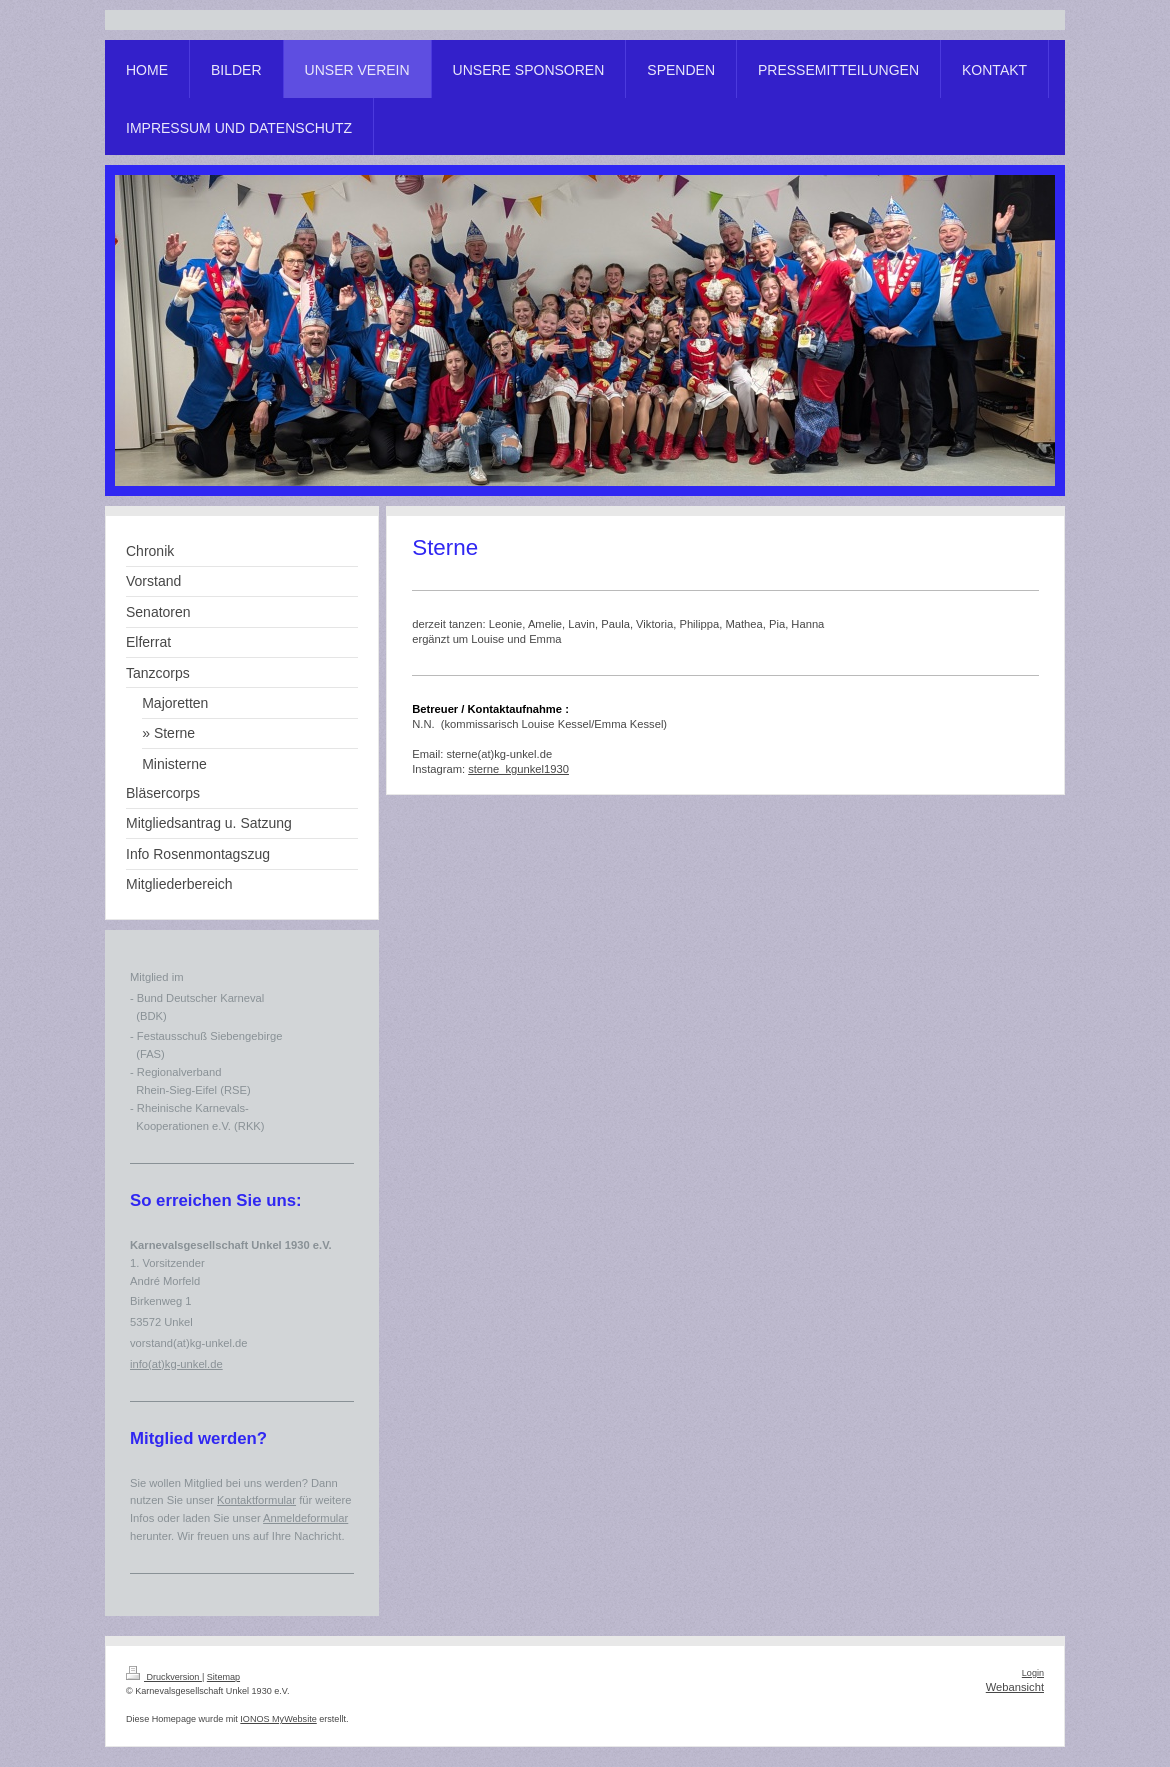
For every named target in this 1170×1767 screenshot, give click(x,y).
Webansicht (1015, 1687)
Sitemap (223, 1677)
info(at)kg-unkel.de (176, 1364)
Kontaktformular (256, 1500)
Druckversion (164, 1677)
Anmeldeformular (305, 1518)
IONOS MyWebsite (278, 1719)
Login (1033, 1673)
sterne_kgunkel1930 (518, 769)
